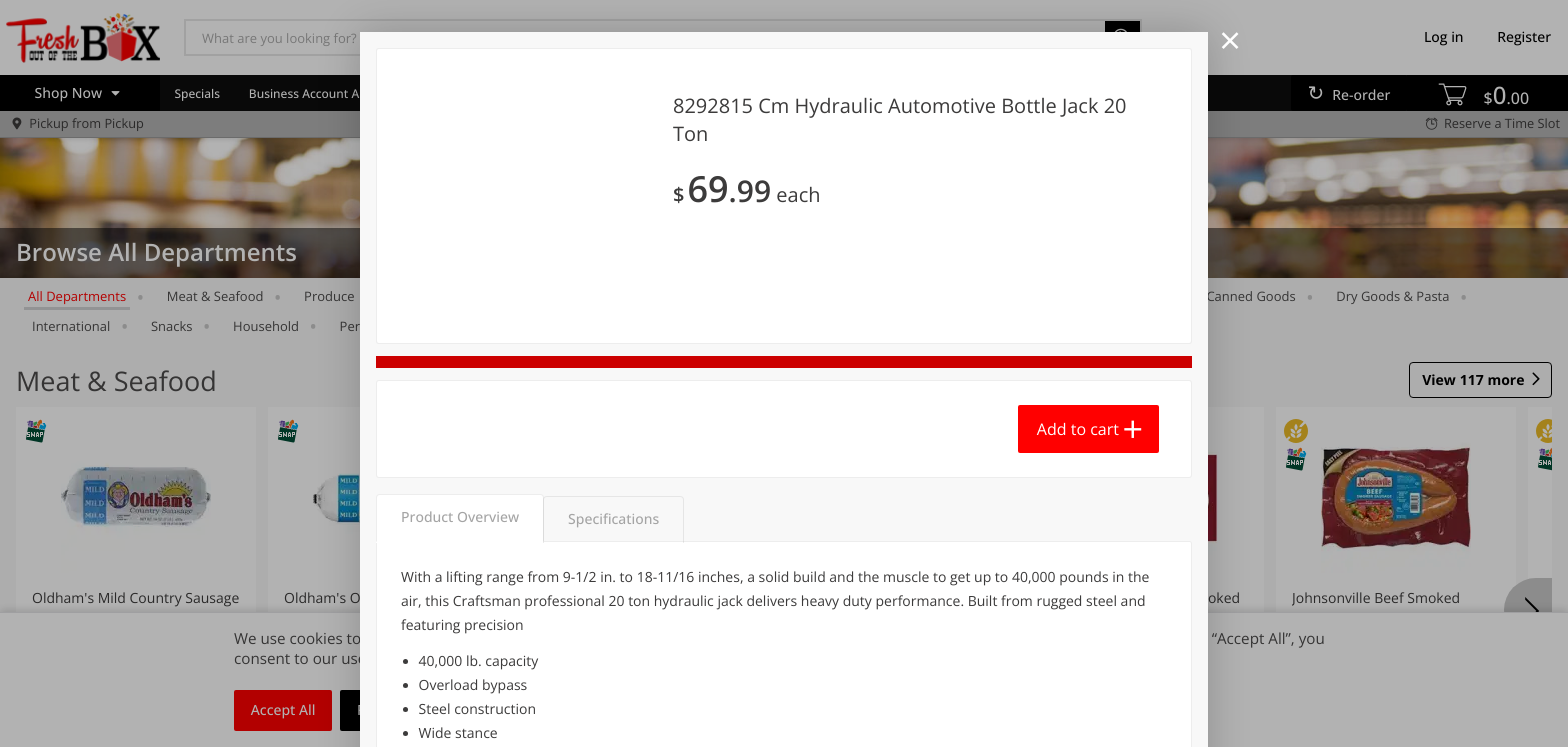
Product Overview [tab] (460, 517)
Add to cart (1078, 429)
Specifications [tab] (613, 519)
